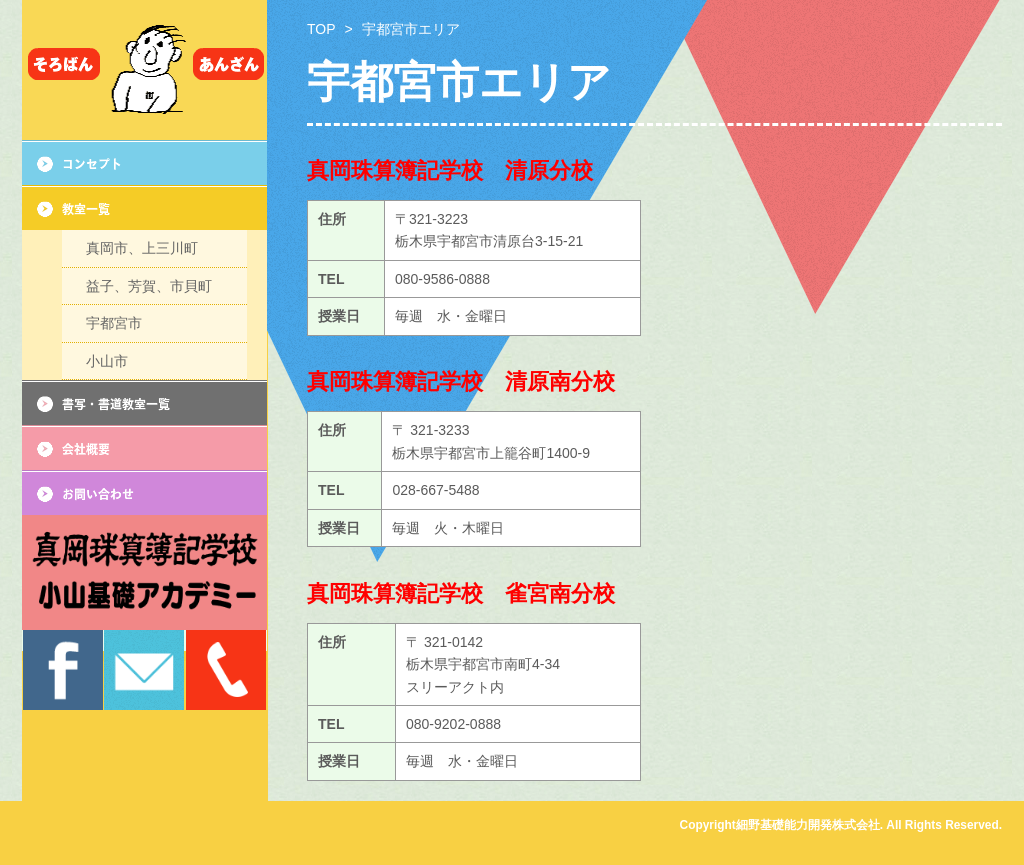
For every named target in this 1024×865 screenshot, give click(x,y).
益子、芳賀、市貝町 (149, 294)
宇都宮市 (114, 337)
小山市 (107, 380)
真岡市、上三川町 (142, 251)
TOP (321, 29)
